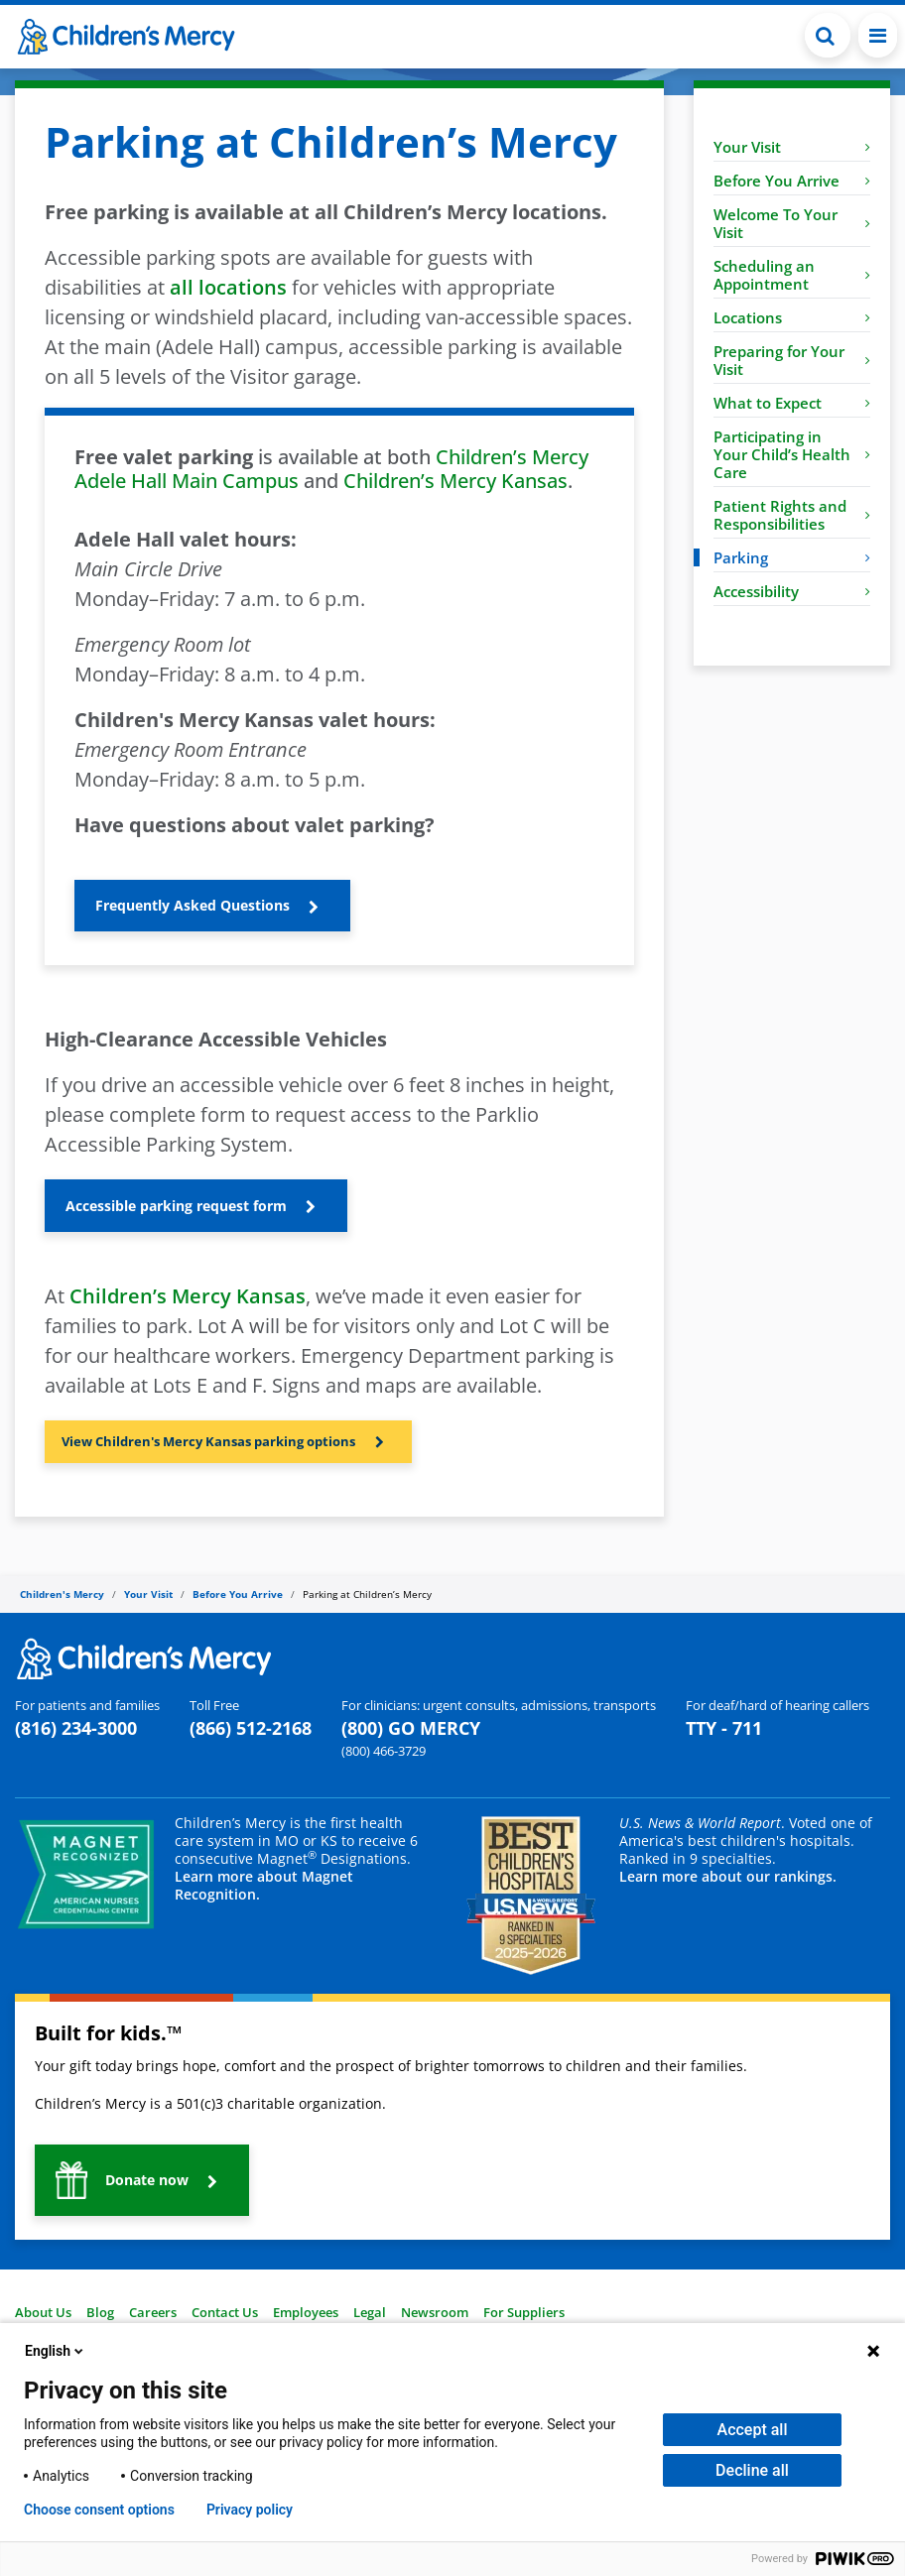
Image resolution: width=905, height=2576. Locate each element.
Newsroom (434, 2312)
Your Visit (791, 147)
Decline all (752, 2470)
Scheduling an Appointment (791, 275)
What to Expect (791, 403)
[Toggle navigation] (877, 35)
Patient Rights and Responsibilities (791, 515)
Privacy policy (249, 2509)
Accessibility (791, 591)
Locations (791, 317)
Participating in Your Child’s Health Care (791, 454)
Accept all (752, 2429)
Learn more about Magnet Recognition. (264, 1885)
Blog (100, 2312)
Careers (153, 2312)
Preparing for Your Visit (791, 360)
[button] (827, 35)
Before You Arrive (791, 180)
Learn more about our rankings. (728, 1876)
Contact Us (225, 2312)
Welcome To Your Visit (791, 223)
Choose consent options (99, 2509)
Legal (369, 2312)
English (55, 2351)
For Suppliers (524, 2312)
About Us (43, 2312)
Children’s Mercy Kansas (455, 480)
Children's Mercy (62, 1594)
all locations (228, 287)
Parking (791, 557)
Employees (305, 2312)
